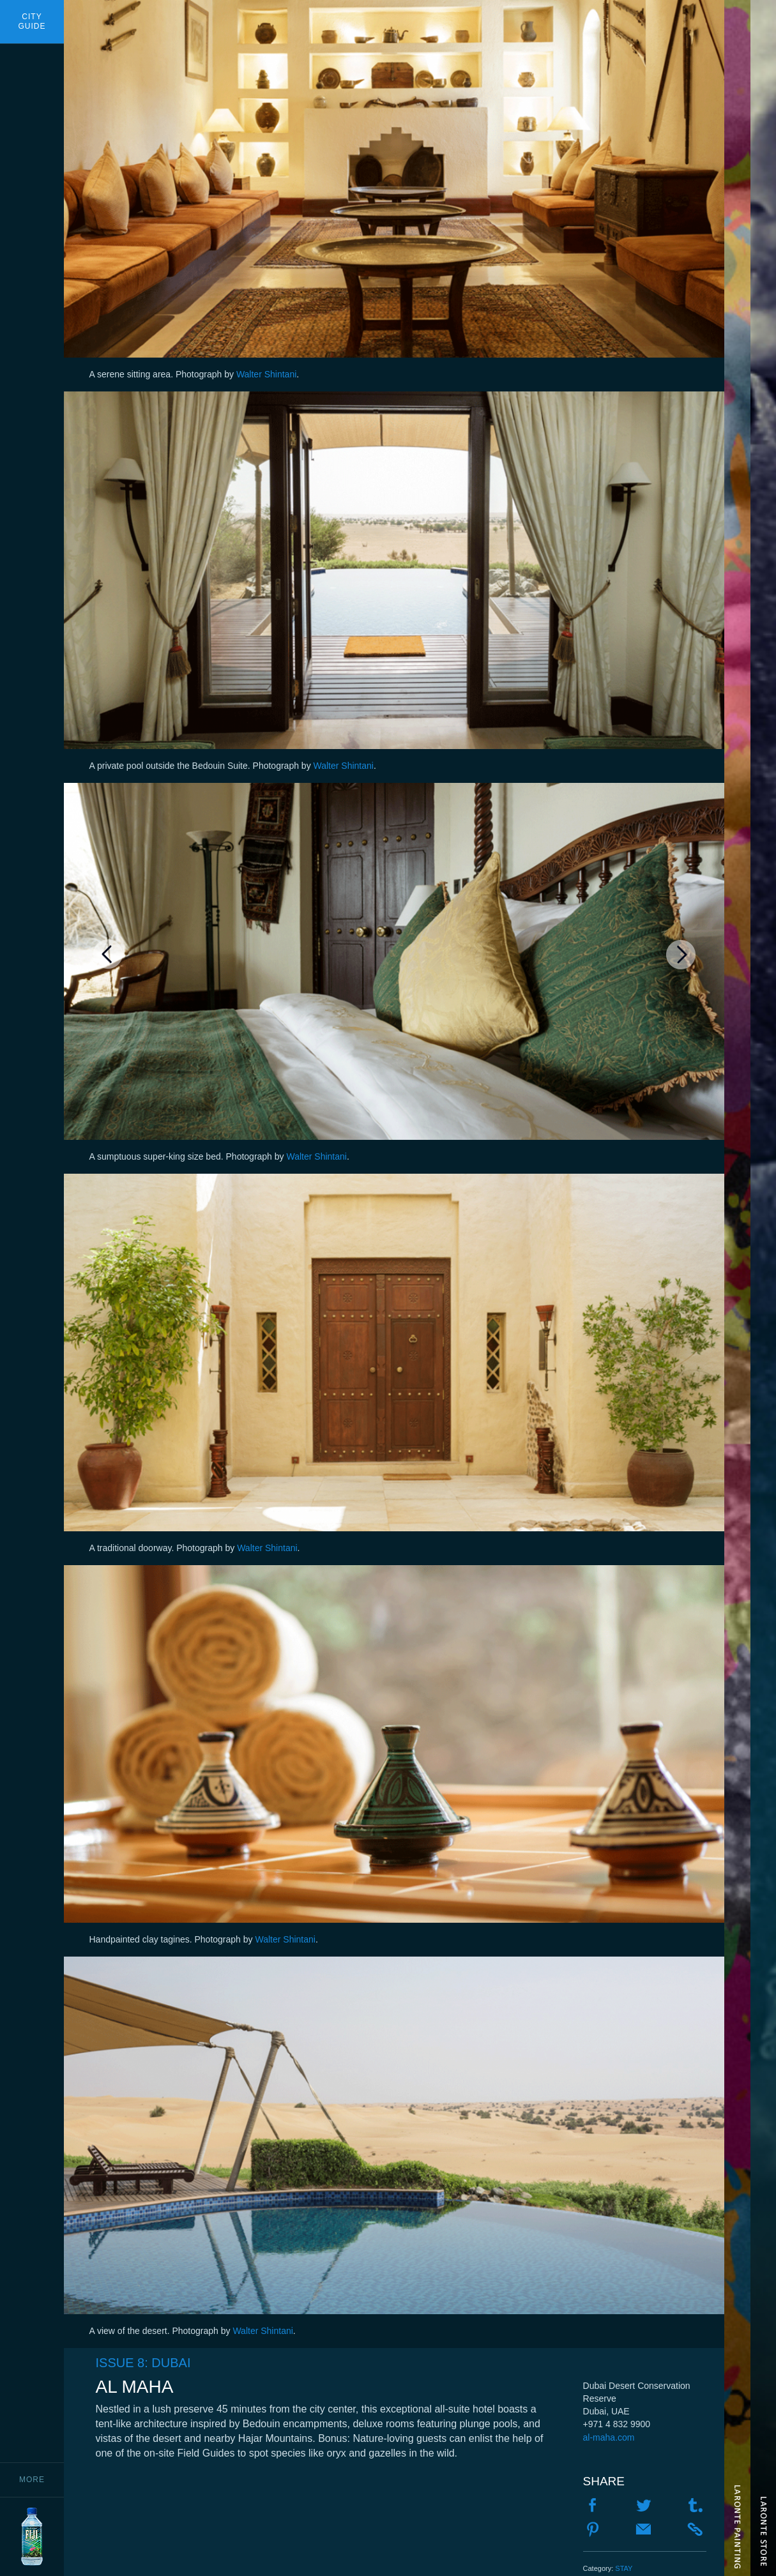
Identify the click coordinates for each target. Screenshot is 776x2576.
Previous (108, 954)
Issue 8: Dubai (143, 2363)
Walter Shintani (266, 374)
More (32, 2479)
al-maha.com (609, 2437)
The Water (737, 1288)
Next (681, 954)
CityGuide (31, 21)
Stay (623, 2568)
